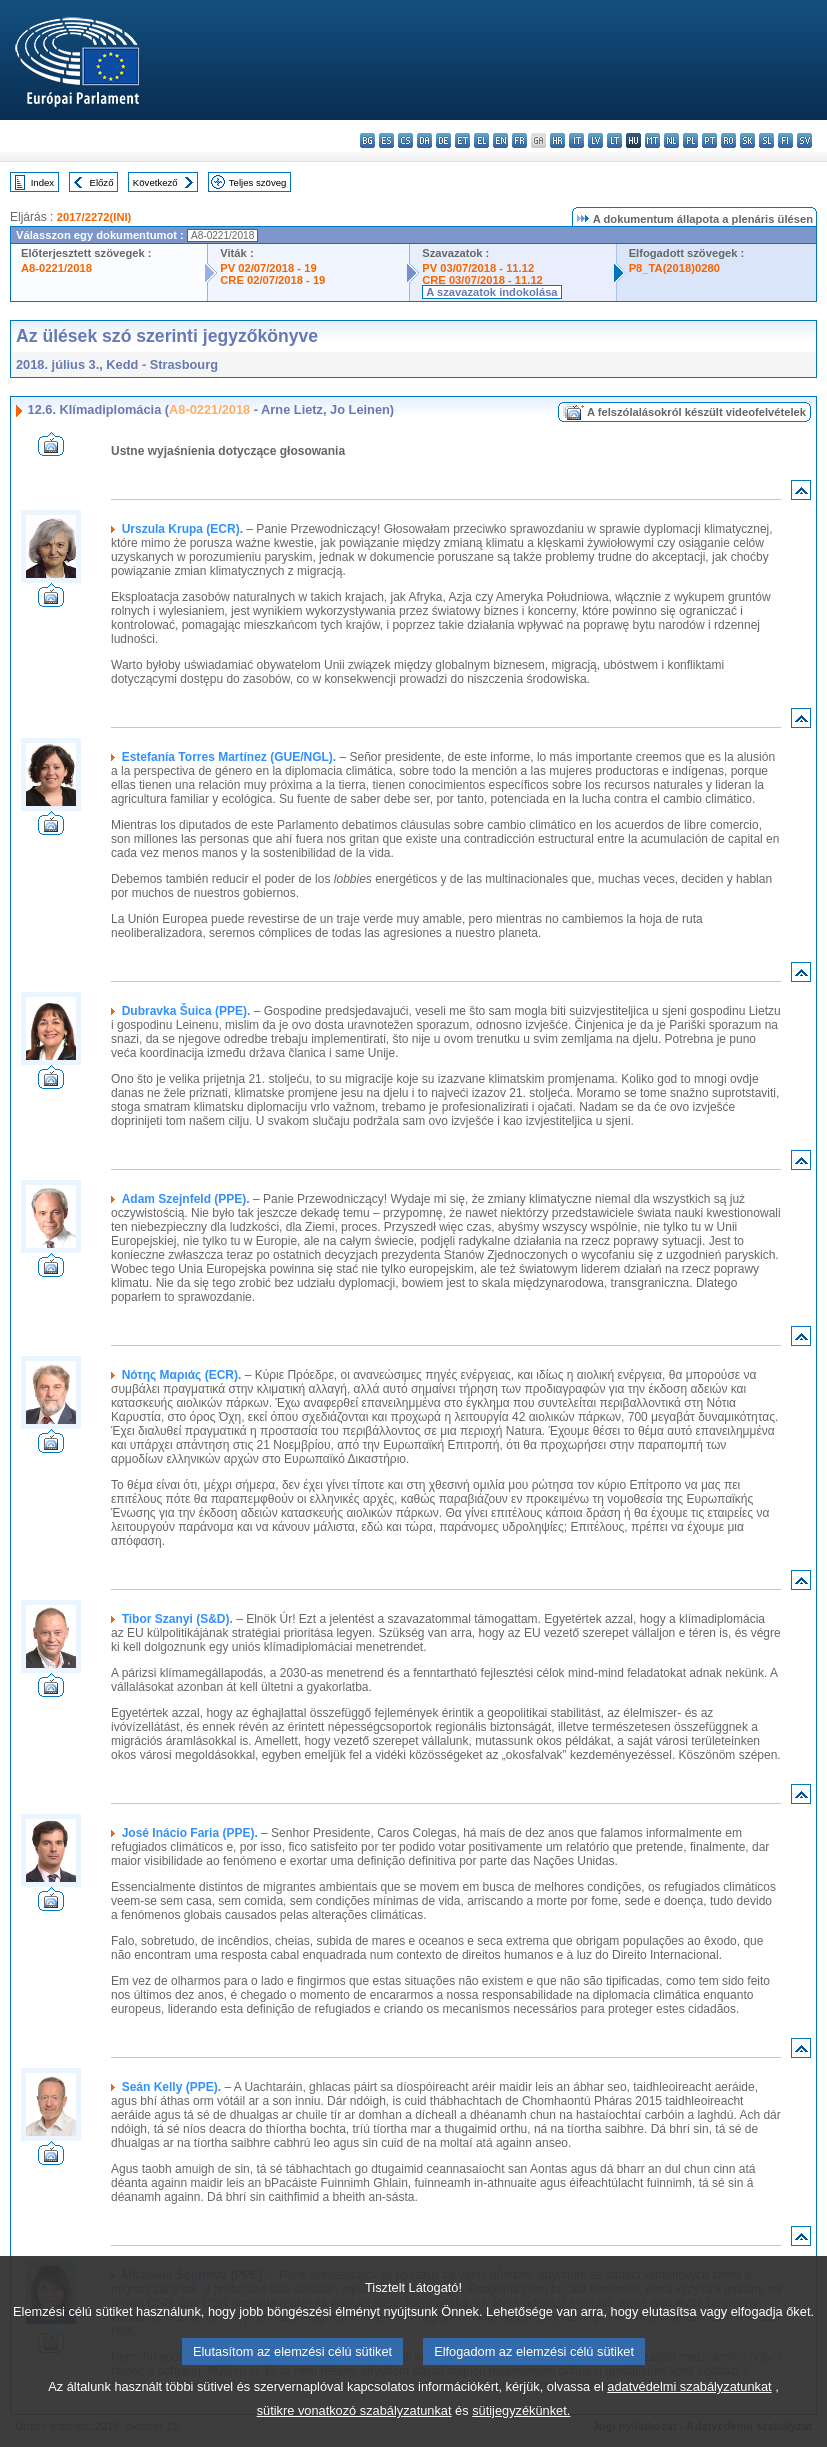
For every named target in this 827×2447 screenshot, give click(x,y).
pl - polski (690, 140)
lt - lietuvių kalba (614, 140)
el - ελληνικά (481, 140)
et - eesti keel (462, 140)
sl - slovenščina (766, 140)
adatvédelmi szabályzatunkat (689, 2411)
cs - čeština (405, 140)
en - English (500, 140)
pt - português (709, 140)
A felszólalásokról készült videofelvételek (696, 412)
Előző (102, 182)
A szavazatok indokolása (491, 292)
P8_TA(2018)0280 (674, 268)
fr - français (519, 140)
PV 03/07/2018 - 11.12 (478, 268)
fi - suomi (785, 140)
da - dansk (424, 140)
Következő (155, 182)
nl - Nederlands (671, 140)
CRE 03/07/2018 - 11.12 (482, 280)
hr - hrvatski (557, 140)
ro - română (728, 140)
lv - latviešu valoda (595, 140)
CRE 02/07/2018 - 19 (272, 280)
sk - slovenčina (747, 140)
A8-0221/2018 (56, 268)
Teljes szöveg (258, 182)
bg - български (367, 140)
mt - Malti (652, 140)
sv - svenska (804, 140)
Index (42, 182)
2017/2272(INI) (94, 217)
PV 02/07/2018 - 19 (268, 268)
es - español (386, 140)
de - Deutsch (443, 140)
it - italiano (576, 140)
